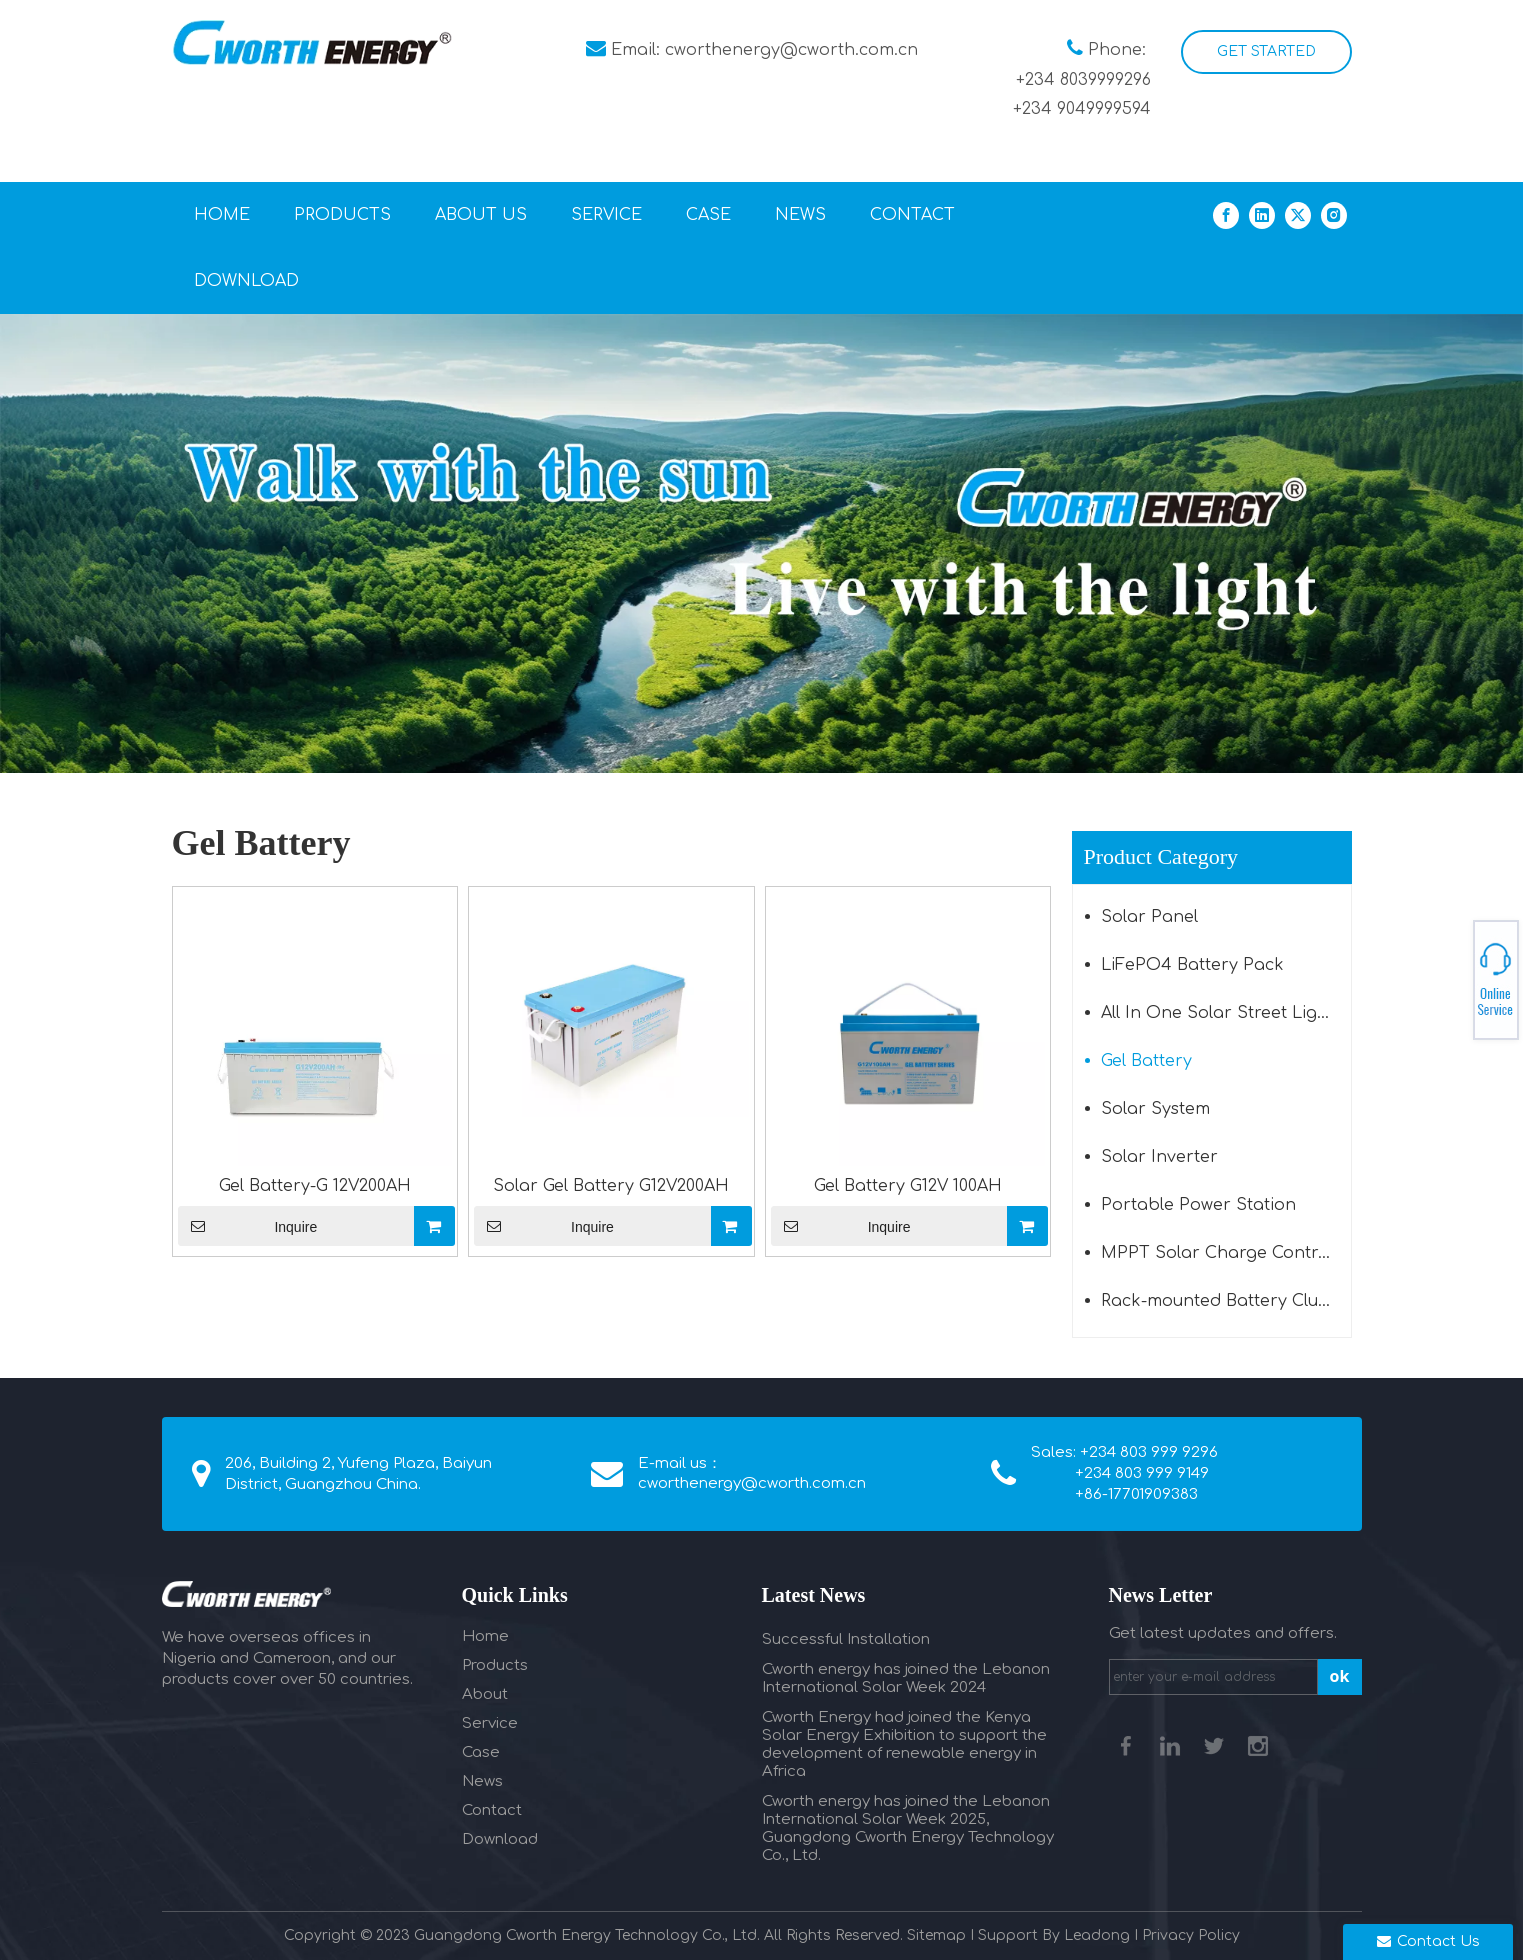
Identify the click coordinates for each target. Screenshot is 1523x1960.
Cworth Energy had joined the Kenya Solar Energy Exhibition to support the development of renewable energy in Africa (904, 1744)
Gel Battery (1146, 1061)
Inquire (248, 1226)
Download (500, 1839)
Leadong (1097, 1935)
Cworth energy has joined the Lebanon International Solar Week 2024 (906, 1678)
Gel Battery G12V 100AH (908, 1186)
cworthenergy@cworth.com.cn (791, 50)
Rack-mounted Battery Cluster (1225, 1301)
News (482, 1781)
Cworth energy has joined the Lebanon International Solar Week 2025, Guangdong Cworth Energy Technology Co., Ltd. (908, 1828)
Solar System (1155, 1109)
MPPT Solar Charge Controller (1226, 1253)
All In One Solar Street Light (1217, 1013)
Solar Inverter (1159, 1157)
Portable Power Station (1198, 1205)
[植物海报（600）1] (761, 543)
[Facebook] (1226, 214)
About (485, 1694)
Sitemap (936, 1935)
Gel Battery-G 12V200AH (315, 1186)
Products (495, 1665)
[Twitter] (1298, 214)
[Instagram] (1334, 214)
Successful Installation (846, 1639)
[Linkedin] (1262, 214)
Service (490, 1723)
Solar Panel (1149, 917)
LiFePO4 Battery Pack (1192, 965)
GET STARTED (1266, 51)
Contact (492, 1810)
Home (485, 1636)
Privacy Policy (1191, 1935)
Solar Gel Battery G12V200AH (611, 1186)
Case (481, 1752)
